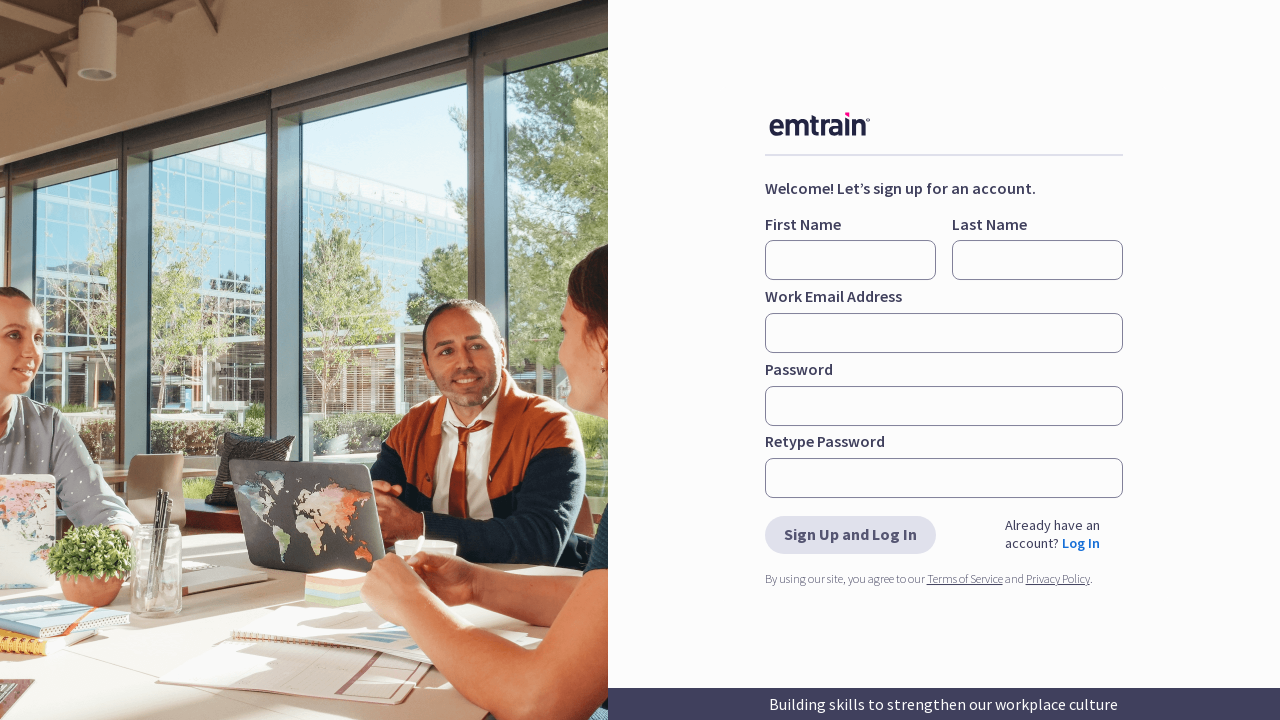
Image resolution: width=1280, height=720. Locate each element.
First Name (803, 224)
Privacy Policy (1058, 578)
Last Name (989, 224)
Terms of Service (965, 578)
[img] (835, 124)
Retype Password (825, 441)
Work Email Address (833, 296)
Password (799, 369)
